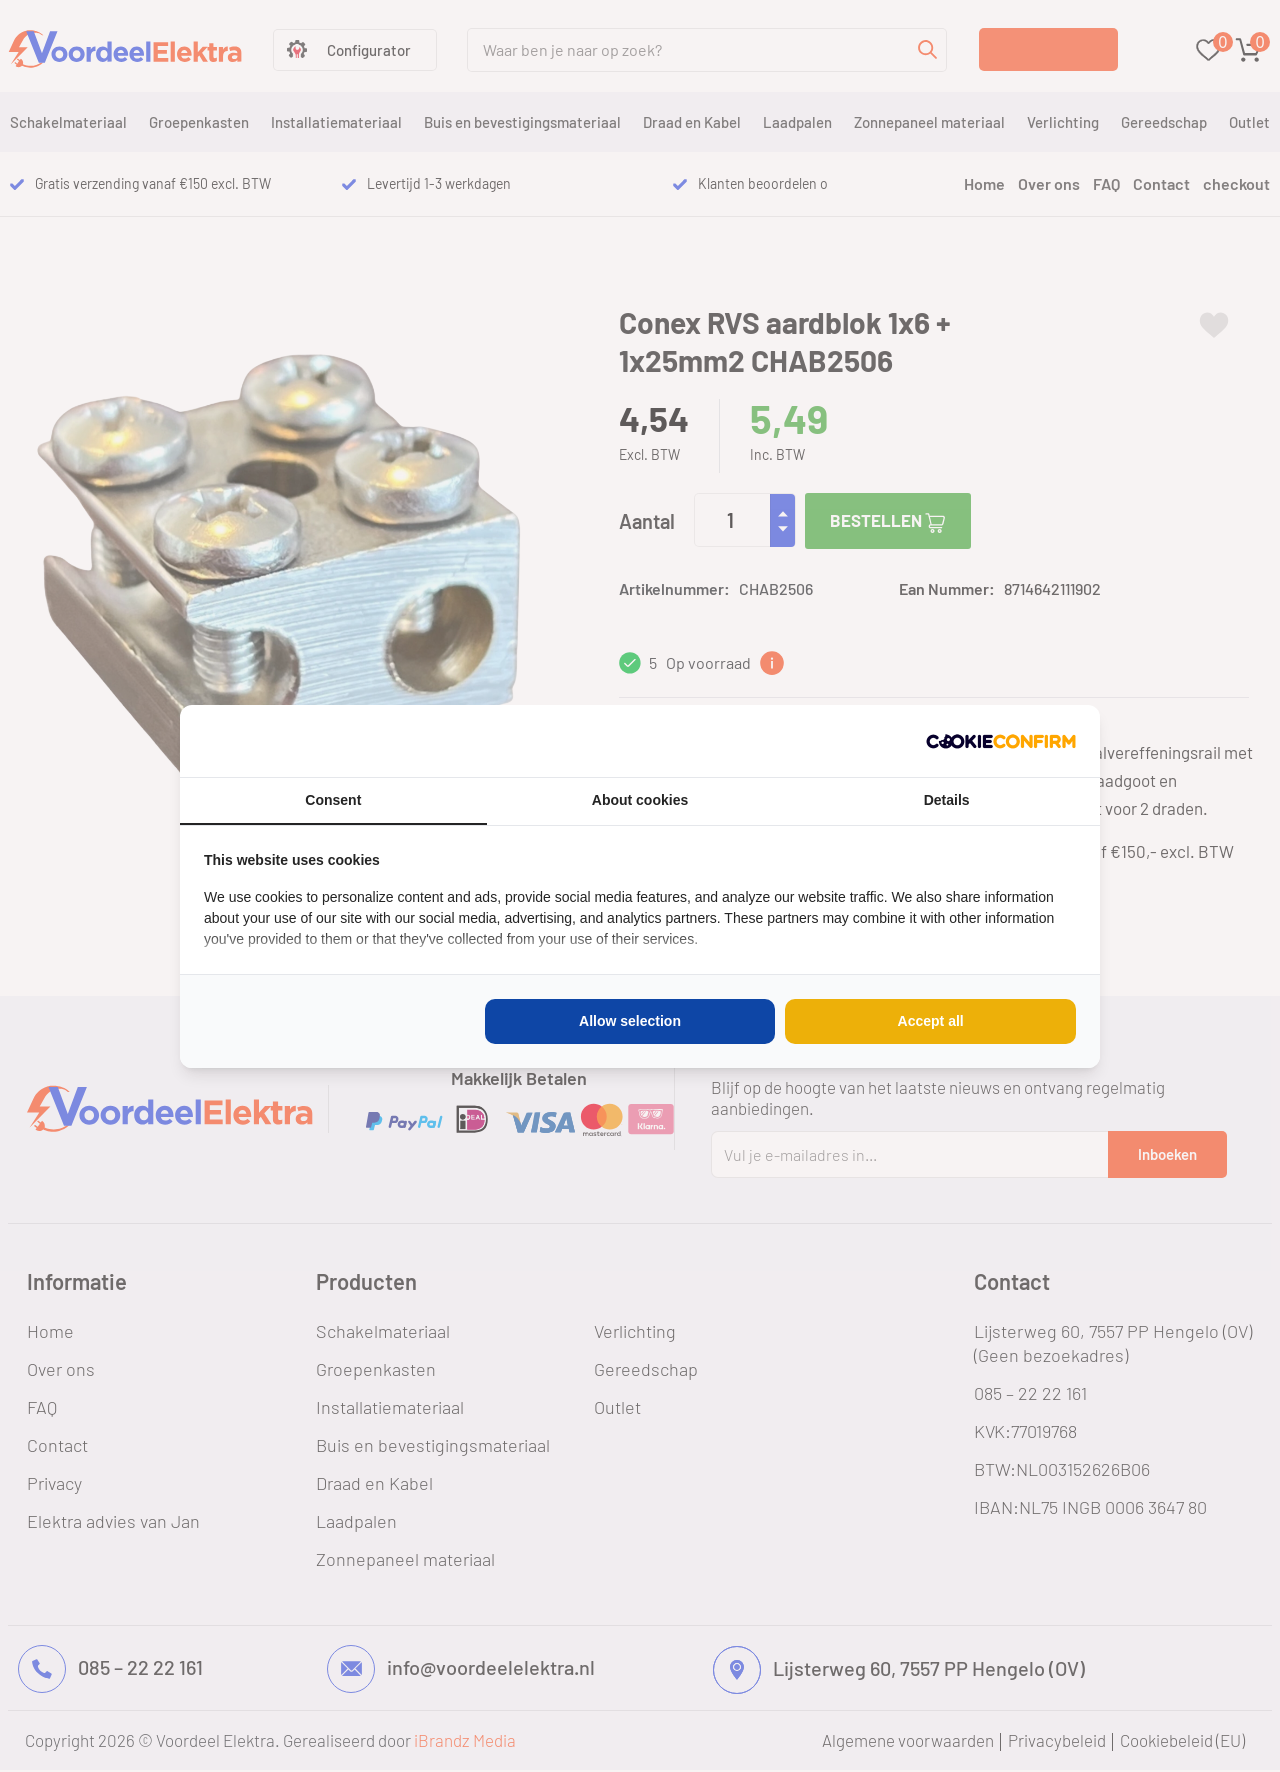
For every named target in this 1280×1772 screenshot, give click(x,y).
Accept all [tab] (931, 1021)
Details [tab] (947, 800)
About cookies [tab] (640, 800)
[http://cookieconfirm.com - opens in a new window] (1001, 741)
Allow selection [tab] (630, 1021)
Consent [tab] (333, 800)
